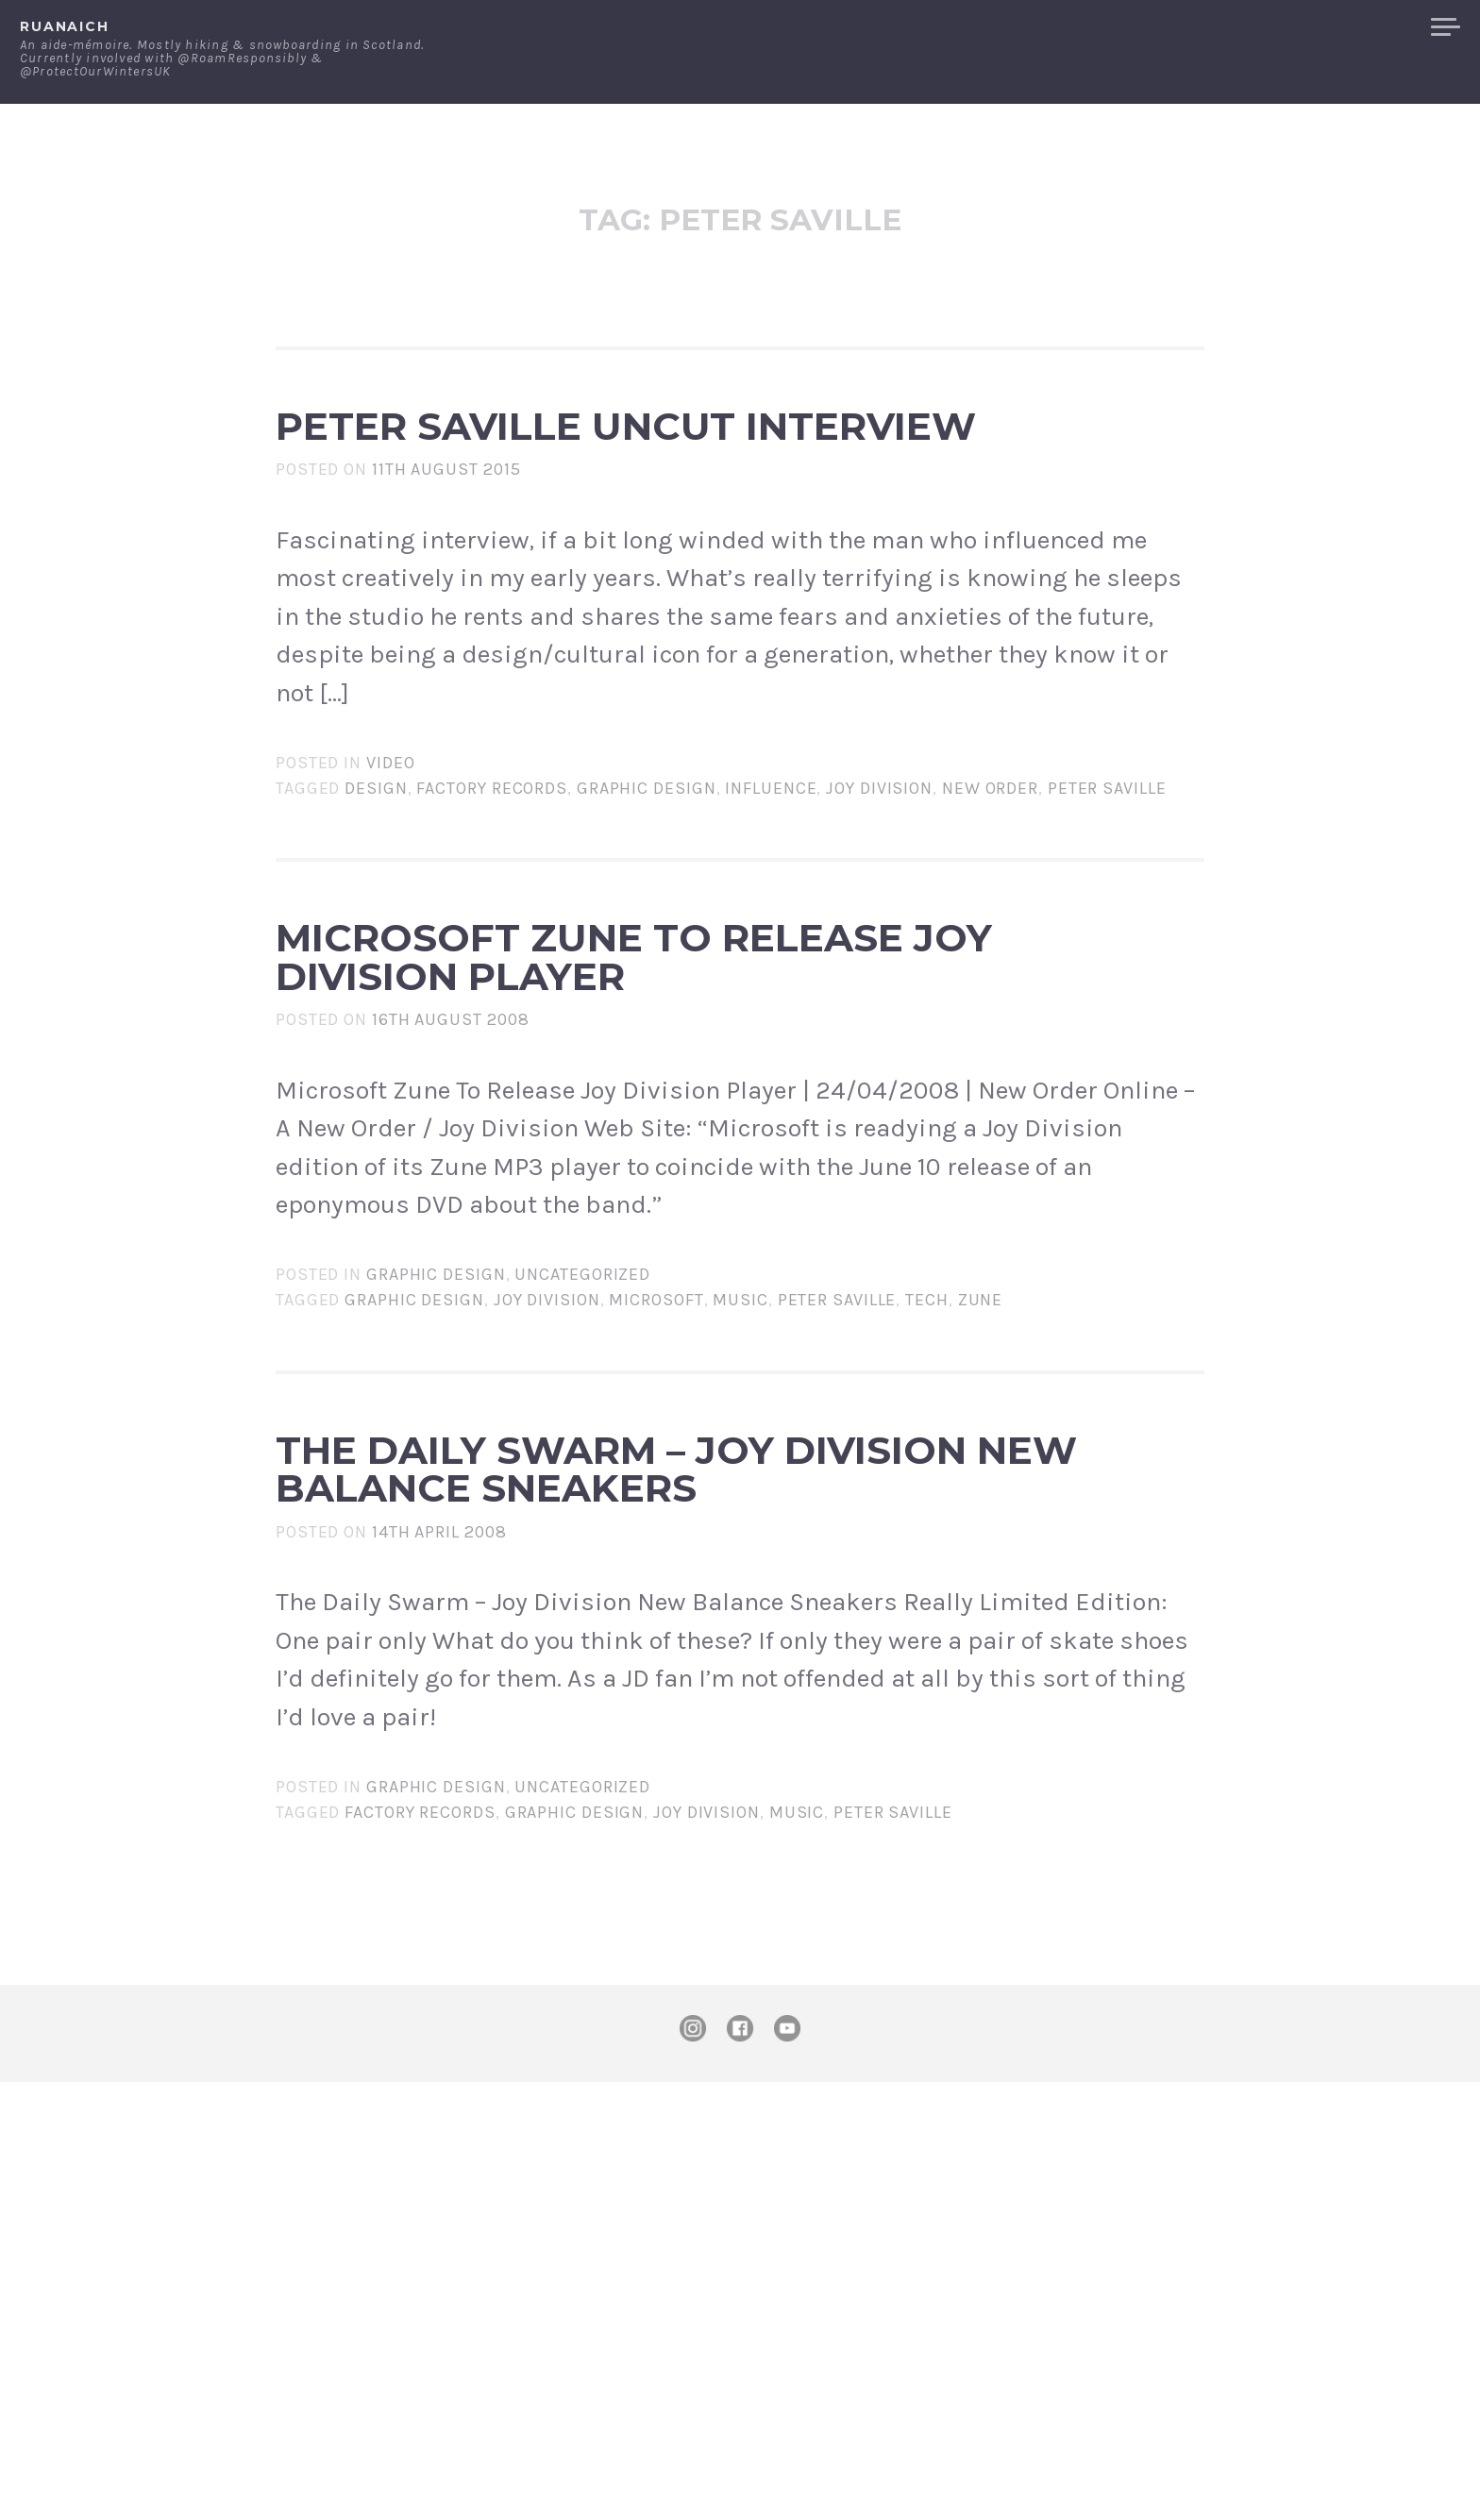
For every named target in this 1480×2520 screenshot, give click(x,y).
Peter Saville (1107, 916)
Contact (1221, 27)
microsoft (656, 1583)
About (1130, 27)
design (376, 916)
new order (990, 916)
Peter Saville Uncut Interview (644, 490)
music (740, 1583)
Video (390, 891)
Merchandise (1345, 27)
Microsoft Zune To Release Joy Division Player (690, 1158)
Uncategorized (582, 1558)
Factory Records (491, 916)
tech (927, 1583)
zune (980, 1583)
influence (770, 916)
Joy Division (879, 916)
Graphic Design (646, 916)
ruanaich (64, 26)
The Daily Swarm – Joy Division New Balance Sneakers (680, 1825)
